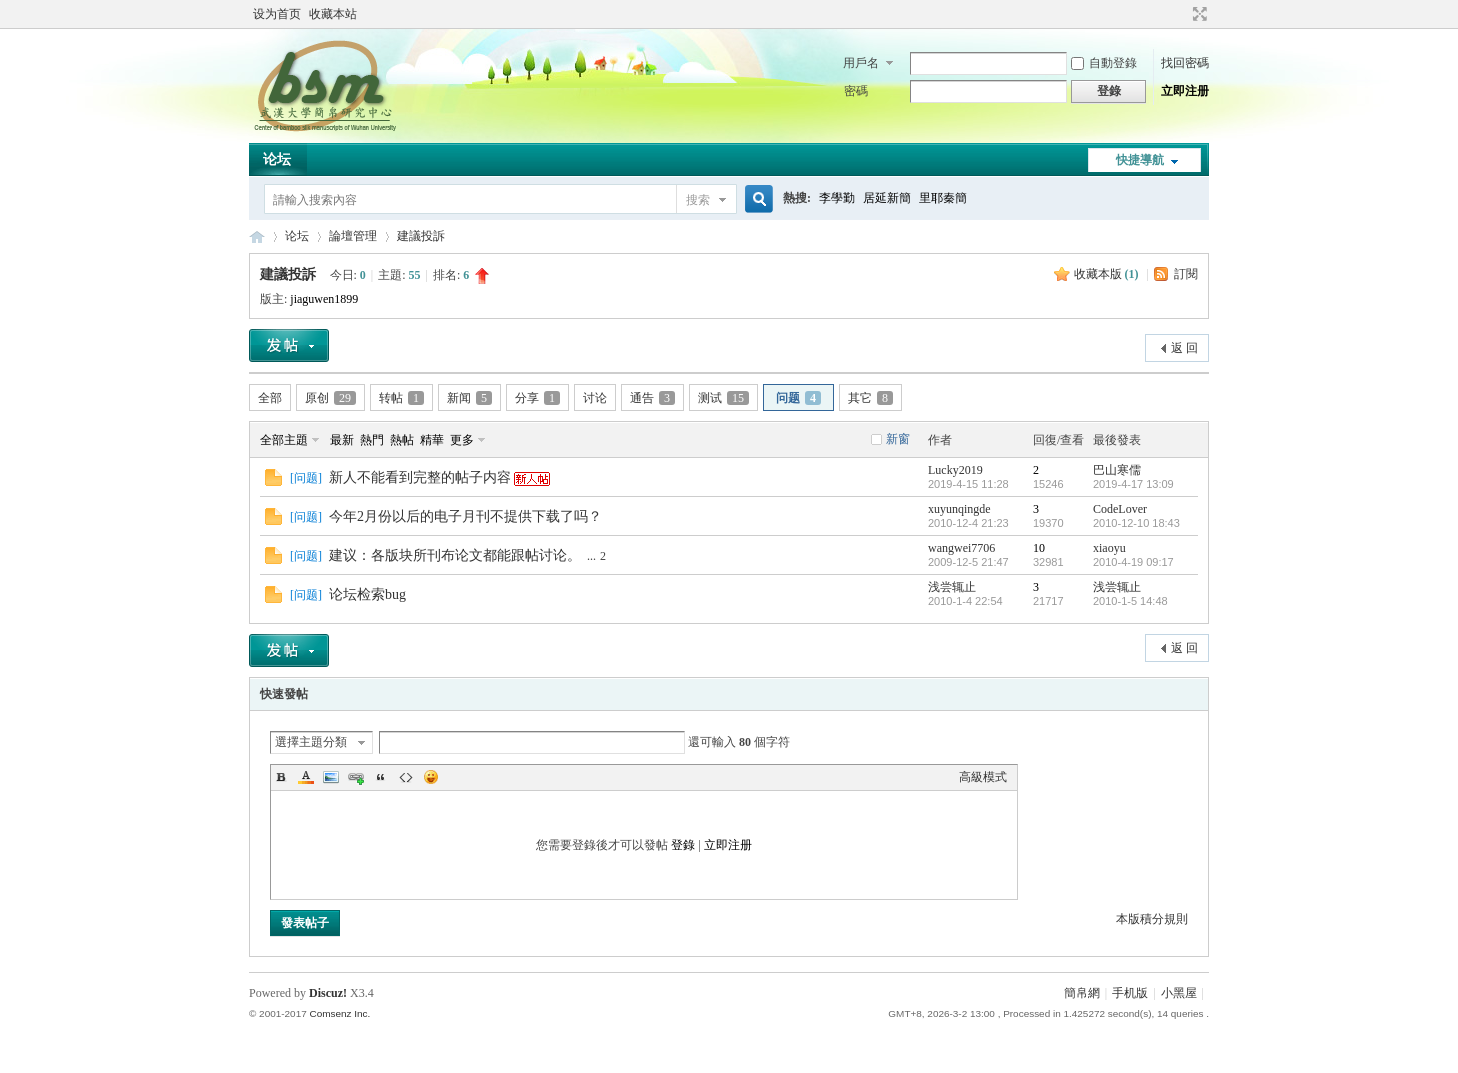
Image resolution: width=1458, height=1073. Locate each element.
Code (406, 777)
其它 (870, 398)
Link (356, 777)
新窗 (898, 439)
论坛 (277, 159)
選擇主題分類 (311, 742)
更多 (462, 440)
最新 (342, 440)
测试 (723, 398)
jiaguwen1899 (324, 299)
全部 (270, 398)
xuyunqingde (959, 509)
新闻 (469, 398)
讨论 (595, 398)
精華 (432, 440)
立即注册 (1185, 91)
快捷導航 (1140, 160)
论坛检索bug (367, 594)
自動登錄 (1104, 63)
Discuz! (328, 993)
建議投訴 (421, 236)
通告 (652, 398)
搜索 (698, 200)
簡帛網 (1082, 993)
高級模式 (983, 777)
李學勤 (837, 198)
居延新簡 (887, 198)
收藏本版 (1106, 274)
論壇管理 (353, 236)
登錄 (683, 845)
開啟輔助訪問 (1181, 14)
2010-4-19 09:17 (1133, 562)
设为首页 (277, 14)
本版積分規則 (1152, 919)
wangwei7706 (961, 548)
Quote (381, 777)
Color (306, 777)
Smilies (431, 777)
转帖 (401, 398)
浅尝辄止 (952, 587)
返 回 (1184, 348)
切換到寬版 (1197, 14)
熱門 (372, 440)
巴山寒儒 (1117, 470)
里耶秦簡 (943, 198)
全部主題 (284, 440)
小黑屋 (1179, 993)
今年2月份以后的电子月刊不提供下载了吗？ (465, 516)
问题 (798, 398)
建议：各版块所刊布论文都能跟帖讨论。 (455, 555)
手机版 (1130, 993)
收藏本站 (333, 14)
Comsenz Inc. (339, 1013)
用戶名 (861, 63)
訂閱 (1186, 274)
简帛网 (257, 236)
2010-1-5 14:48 (1130, 601)
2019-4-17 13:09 (1133, 484)
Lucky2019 (955, 470)
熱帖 (402, 440)
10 (1039, 548)
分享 (537, 398)
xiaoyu (1109, 548)
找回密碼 (1185, 63)
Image (331, 777)
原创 (330, 398)
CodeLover (1120, 509)
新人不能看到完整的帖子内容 (420, 477)
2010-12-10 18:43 (1136, 523)
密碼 (856, 91)
